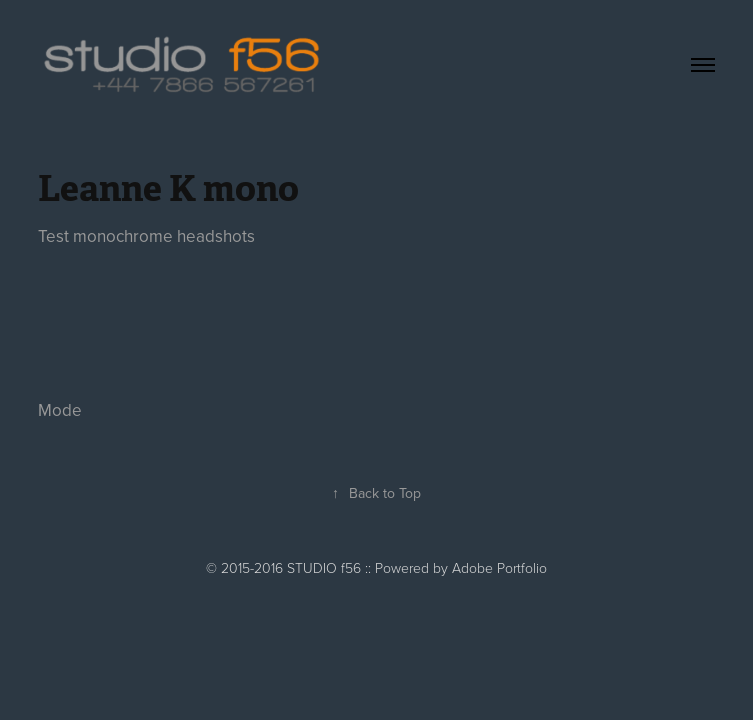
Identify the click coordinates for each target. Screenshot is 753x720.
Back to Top (376, 493)
